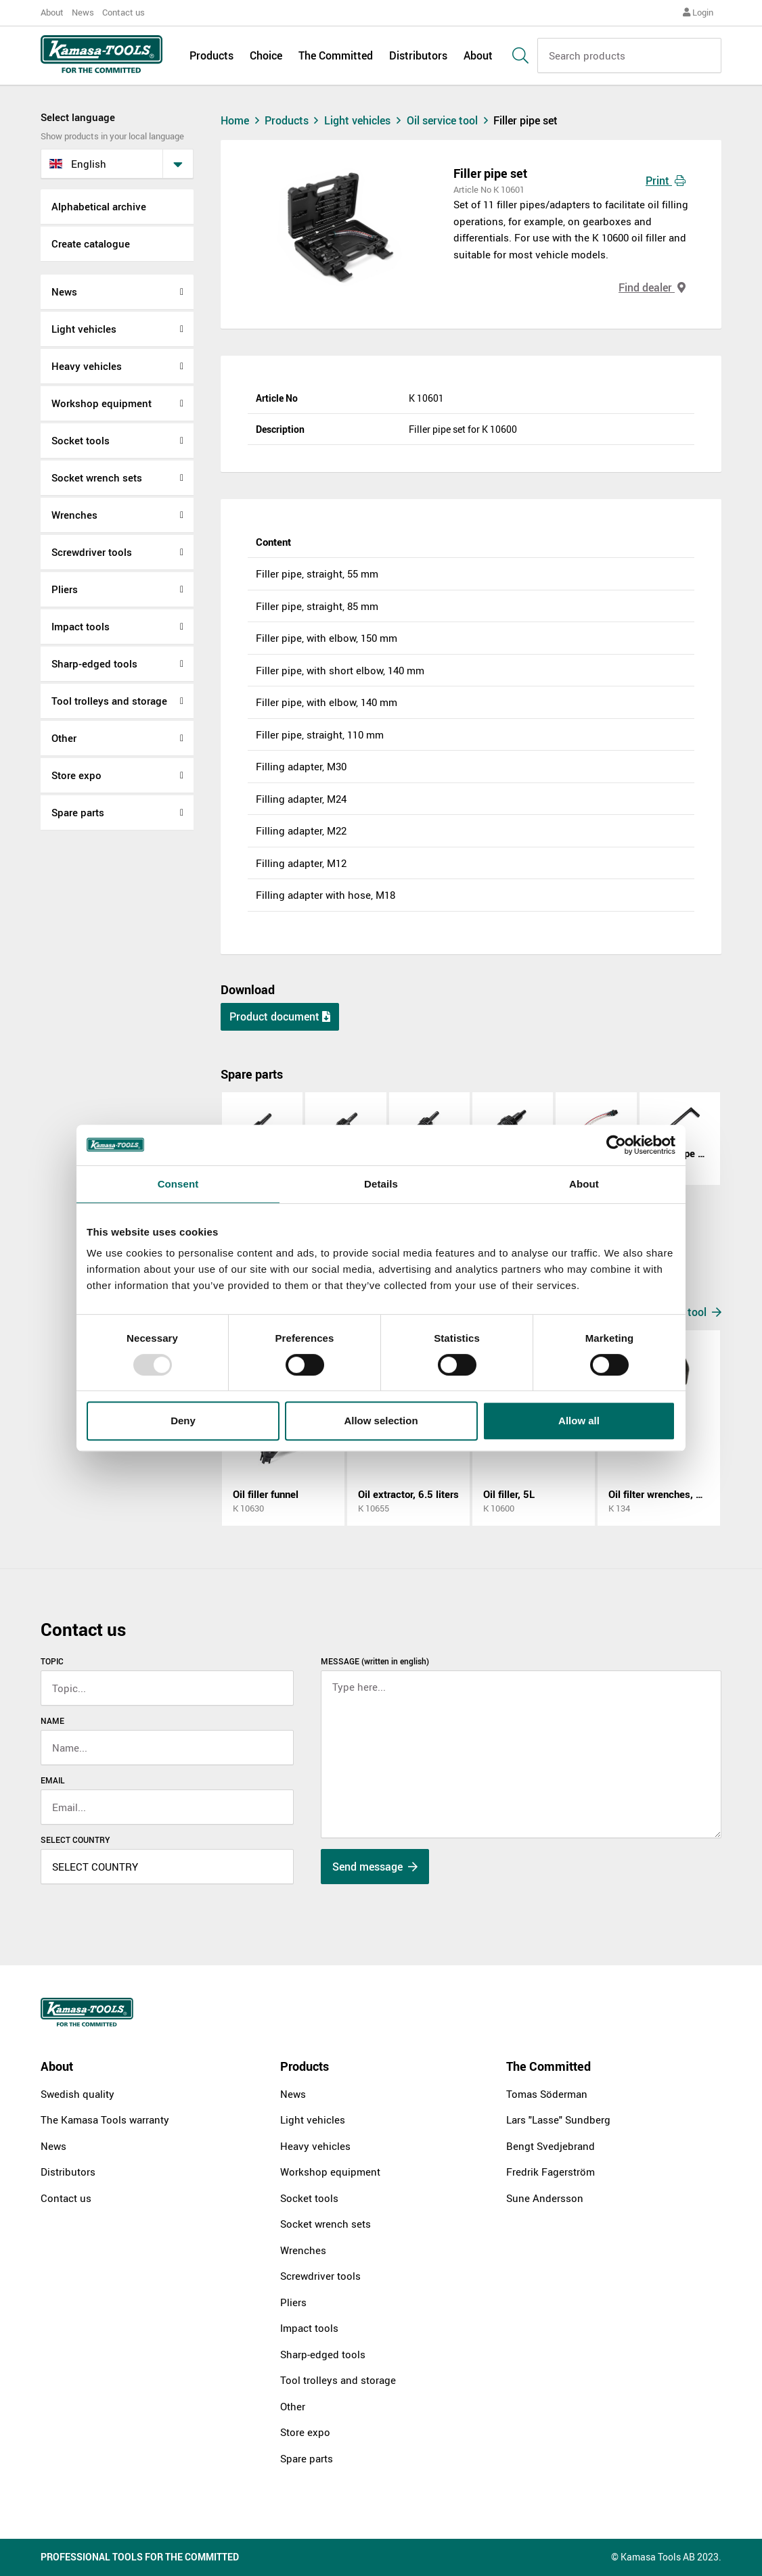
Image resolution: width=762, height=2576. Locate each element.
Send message (375, 1866)
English (77, 163)
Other (63, 738)
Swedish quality (77, 2094)
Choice (266, 55)
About (52, 12)
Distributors (418, 55)
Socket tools (80, 440)
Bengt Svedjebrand (550, 2146)
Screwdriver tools (91, 552)
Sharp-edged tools (94, 663)
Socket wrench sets (96, 477)
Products (211, 55)
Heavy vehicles (86, 366)
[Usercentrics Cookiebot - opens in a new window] (616, 1145)
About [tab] (584, 1184)
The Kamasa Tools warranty (105, 2119)
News (83, 12)
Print (666, 180)
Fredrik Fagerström (550, 2171)
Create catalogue (90, 243)
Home (242, 120)
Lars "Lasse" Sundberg (558, 2119)
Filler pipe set (525, 120)
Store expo (76, 775)
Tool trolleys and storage (109, 700)
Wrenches (74, 514)
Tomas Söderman (546, 2094)
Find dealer (652, 287)
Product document (279, 1016)
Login (698, 12)
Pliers (64, 589)
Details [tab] (381, 1184)
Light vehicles (83, 328)
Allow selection (381, 1420)
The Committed (335, 55)
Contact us (123, 12)
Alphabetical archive (98, 206)
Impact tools (80, 626)
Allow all (579, 1420)
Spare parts (77, 812)
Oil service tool (450, 120)
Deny (183, 1420)
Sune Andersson (544, 2198)
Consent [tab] (178, 1184)
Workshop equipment (101, 403)
